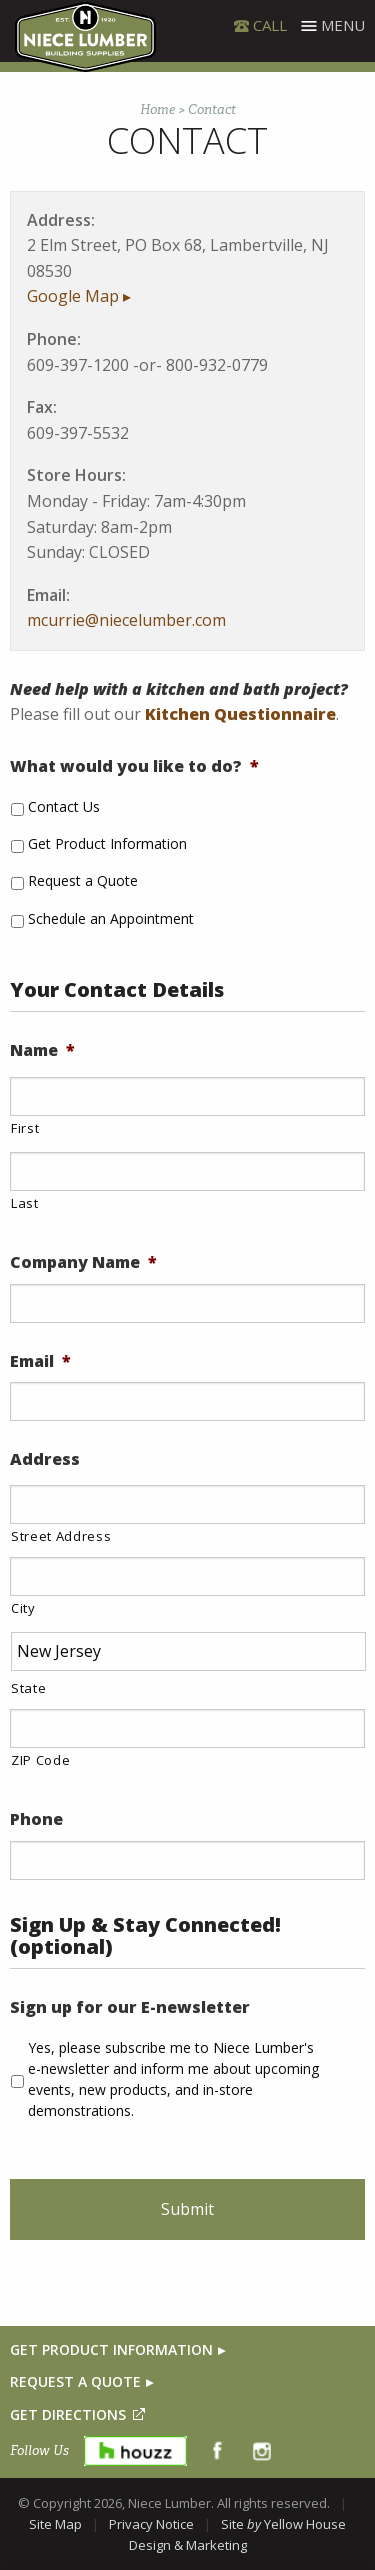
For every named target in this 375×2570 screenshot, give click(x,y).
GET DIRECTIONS (68, 2414)
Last (25, 1203)
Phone (36, 1819)
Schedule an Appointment (111, 918)
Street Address (61, 1536)
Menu (343, 25)
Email (40, 1361)
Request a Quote (83, 880)
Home (157, 109)
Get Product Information (107, 843)
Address (45, 1459)
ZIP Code (40, 1760)
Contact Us (64, 806)
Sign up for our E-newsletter (130, 2007)
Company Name (83, 1262)
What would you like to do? (134, 766)
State (28, 1688)
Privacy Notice (151, 2524)
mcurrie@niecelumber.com (126, 620)
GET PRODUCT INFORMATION (111, 2349)
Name (42, 1050)
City (23, 1608)
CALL (270, 25)
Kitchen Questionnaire (240, 714)
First (25, 1128)
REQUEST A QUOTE (75, 2381)
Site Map (55, 2524)
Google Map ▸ (79, 296)
